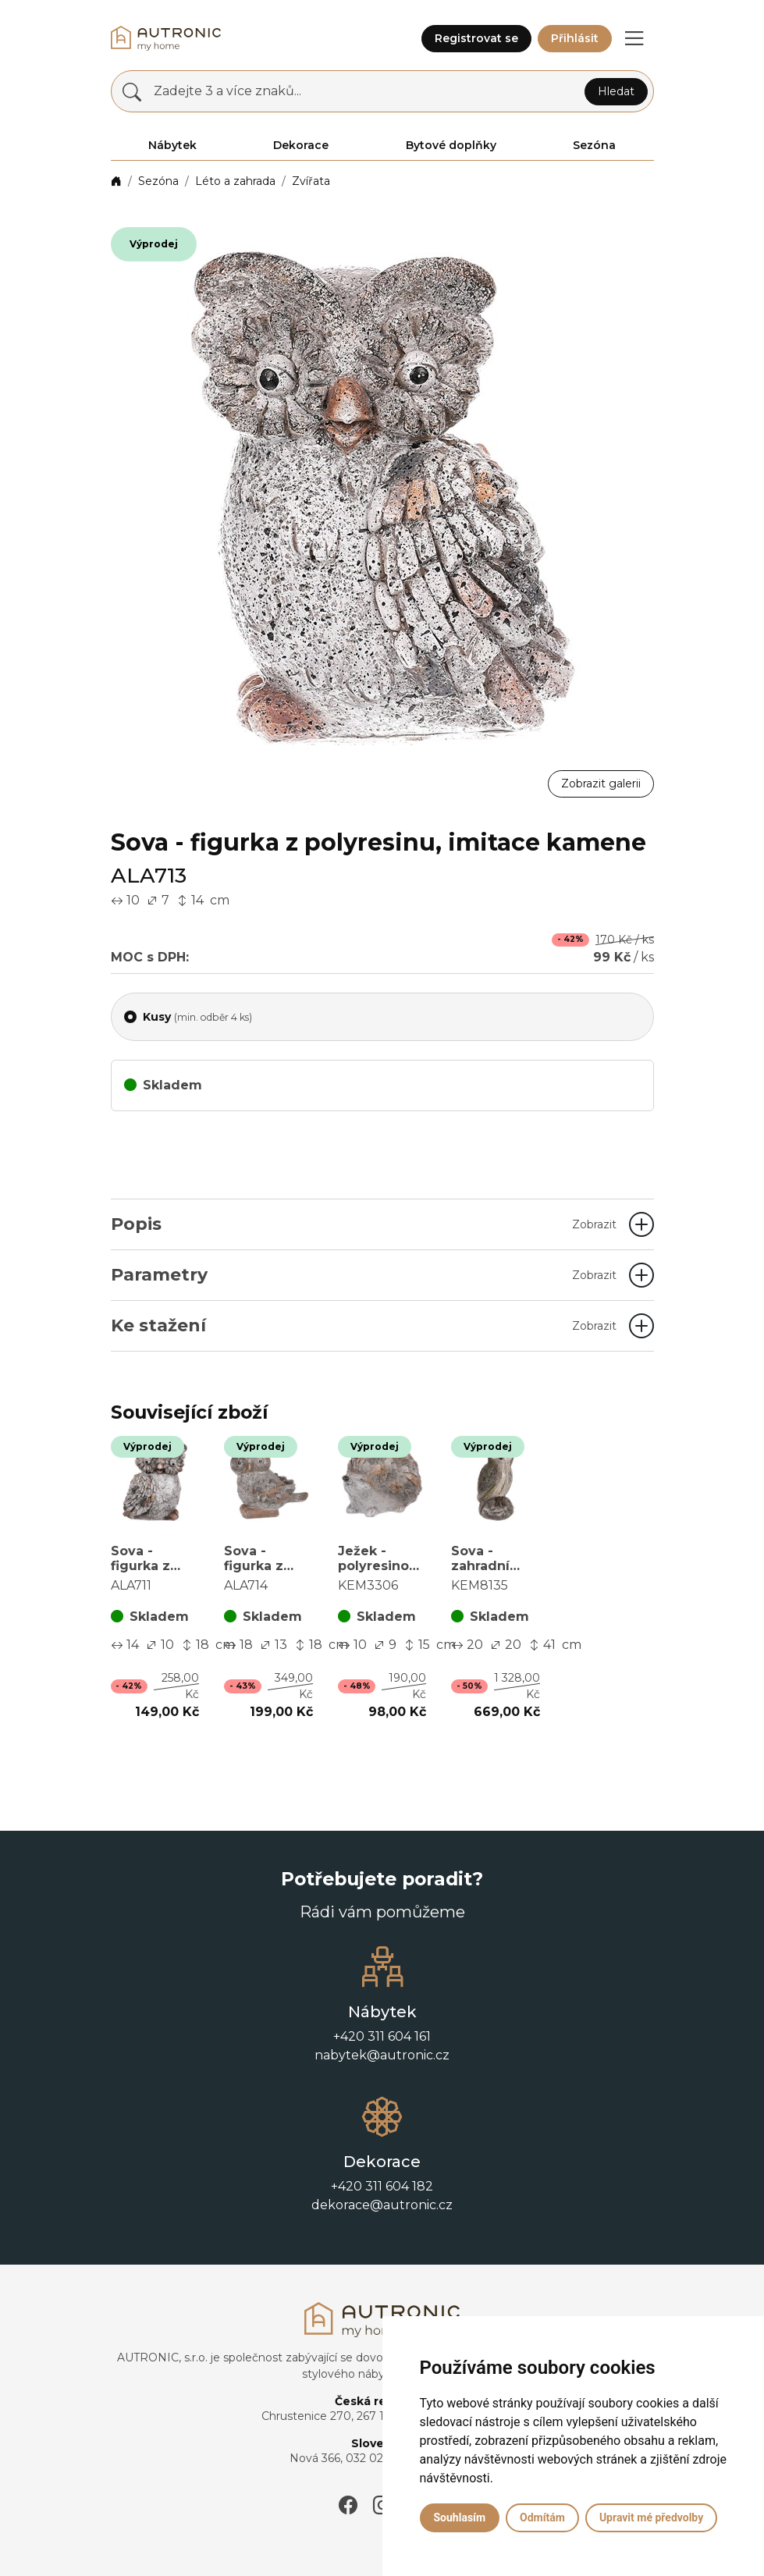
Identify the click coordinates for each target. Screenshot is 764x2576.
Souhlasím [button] (460, 2517)
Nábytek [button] (172, 145)
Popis (364, 1224)
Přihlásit (575, 38)
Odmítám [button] (542, 2517)
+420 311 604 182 (382, 2186)
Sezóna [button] (594, 145)
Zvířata (311, 181)
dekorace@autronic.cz (382, 2205)
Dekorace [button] (301, 145)
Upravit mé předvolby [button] (651, 2517)
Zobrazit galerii (601, 783)
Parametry (364, 1274)
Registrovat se (476, 38)
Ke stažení (364, 1325)
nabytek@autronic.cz (382, 2055)
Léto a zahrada (235, 181)
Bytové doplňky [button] (451, 145)
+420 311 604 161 (382, 2036)
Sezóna (158, 181)
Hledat (616, 91)
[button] (634, 38)
